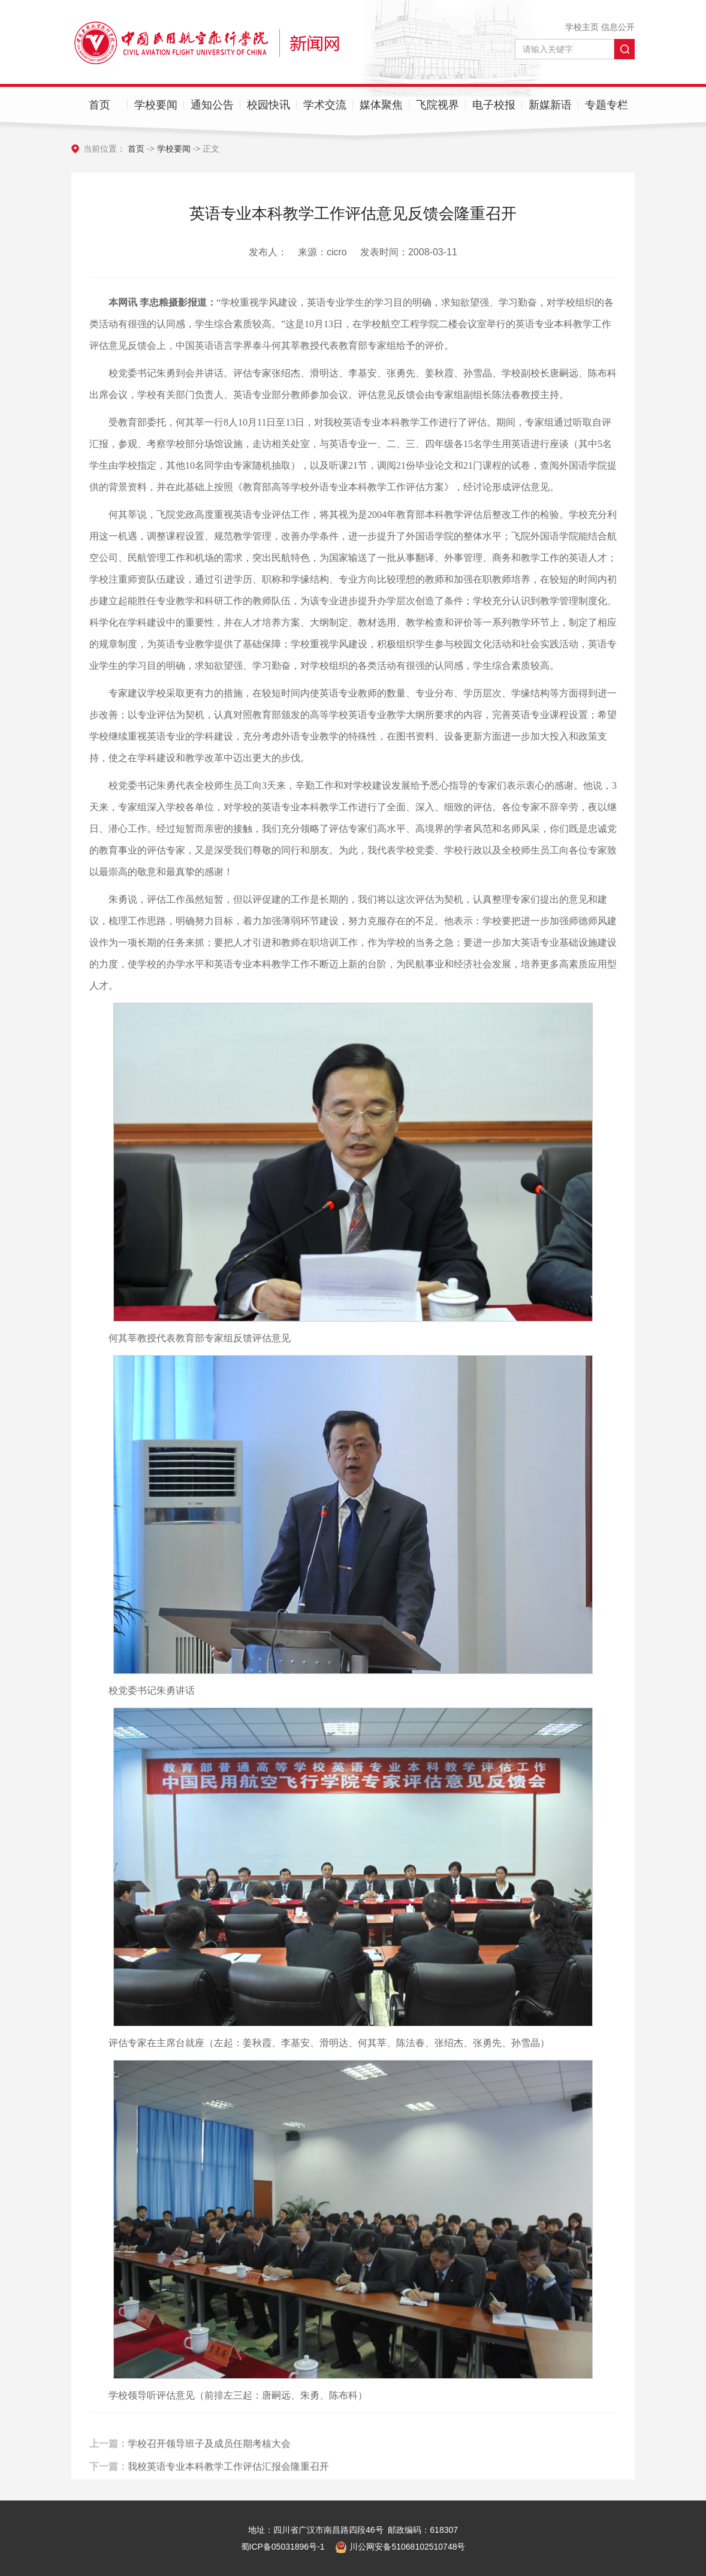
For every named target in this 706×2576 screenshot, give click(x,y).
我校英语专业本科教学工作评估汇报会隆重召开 (228, 2479)
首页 (99, 105)
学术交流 (324, 105)
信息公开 (618, 27)
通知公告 (212, 105)
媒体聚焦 (381, 105)
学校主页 (582, 27)
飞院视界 (437, 105)
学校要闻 (155, 105)
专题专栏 (606, 105)
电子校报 (493, 105)
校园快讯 (268, 105)
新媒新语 (550, 105)
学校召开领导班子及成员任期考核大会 (209, 2456)
